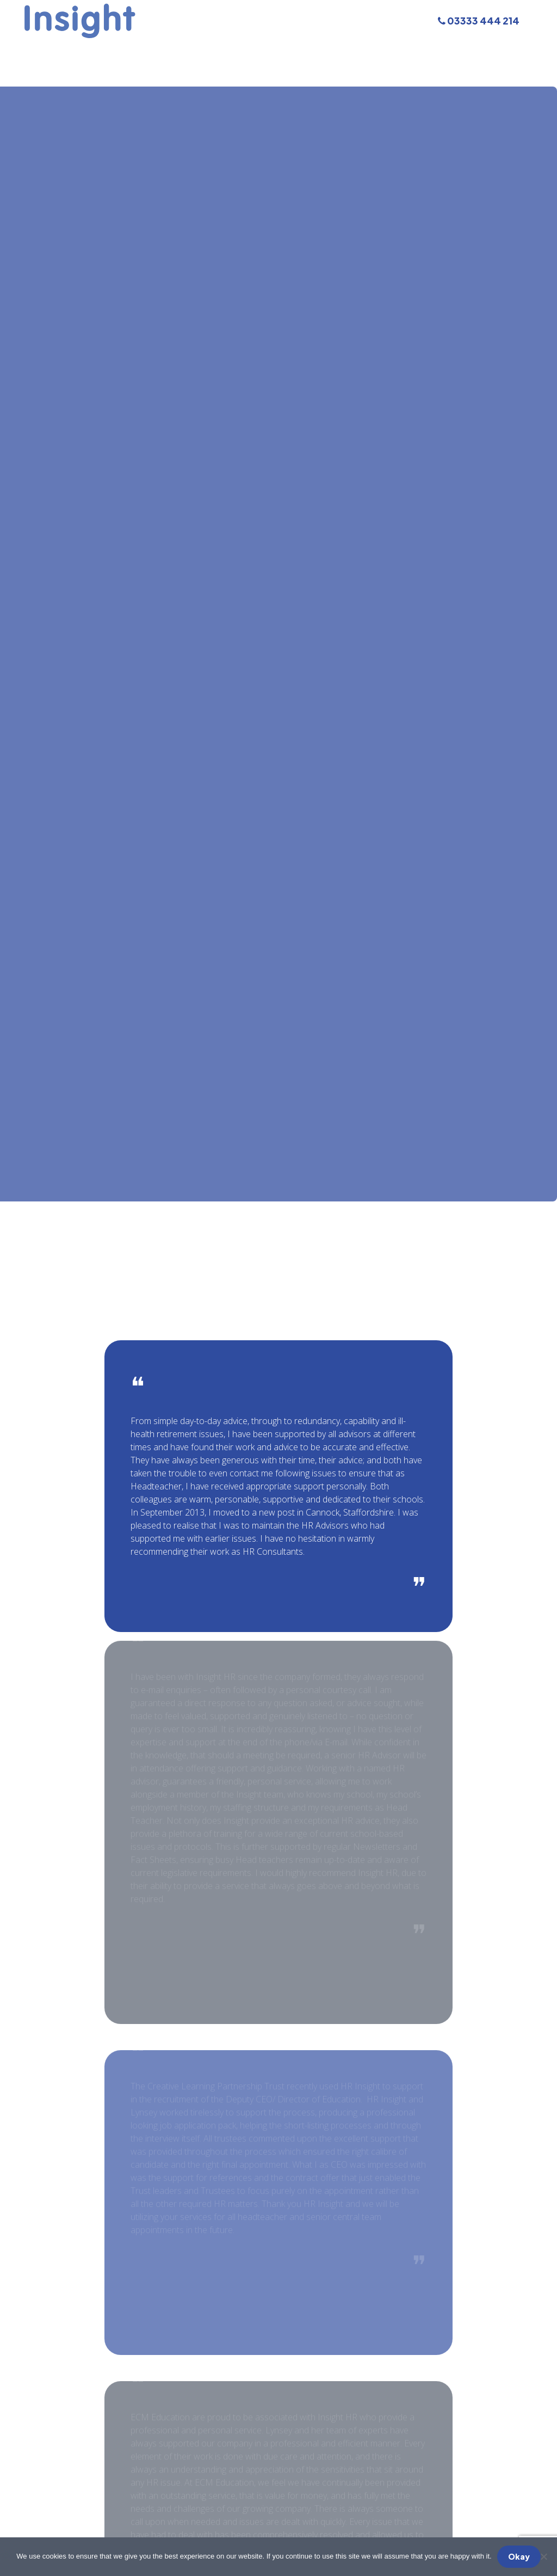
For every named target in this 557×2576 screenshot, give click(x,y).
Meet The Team (227, 51)
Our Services (99, 51)
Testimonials (394, 51)
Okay (519, 2556)
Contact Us (463, 51)
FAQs (341, 51)
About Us (297, 51)
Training (160, 51)
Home (43, 51)
